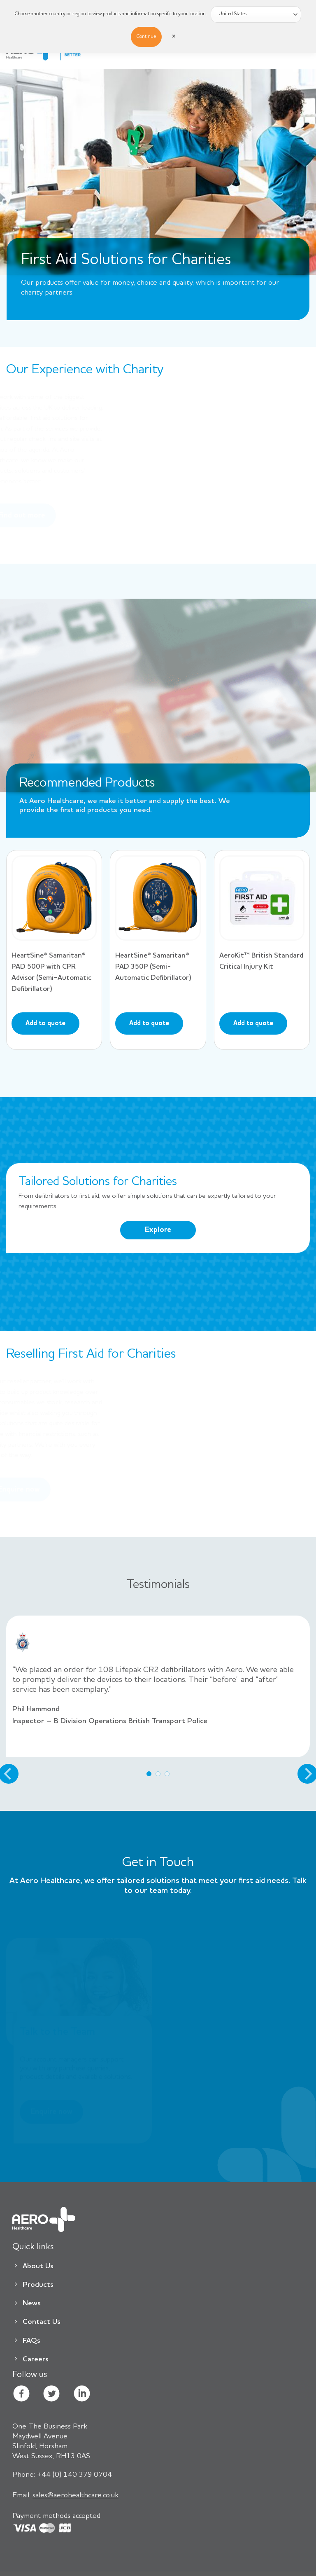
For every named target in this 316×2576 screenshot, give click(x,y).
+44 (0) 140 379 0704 (62, 2474)
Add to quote (45, 1023)
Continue (146, 36)
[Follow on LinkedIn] (82, 2394)
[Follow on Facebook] (21, 2394)
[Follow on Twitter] (51, 2394)
